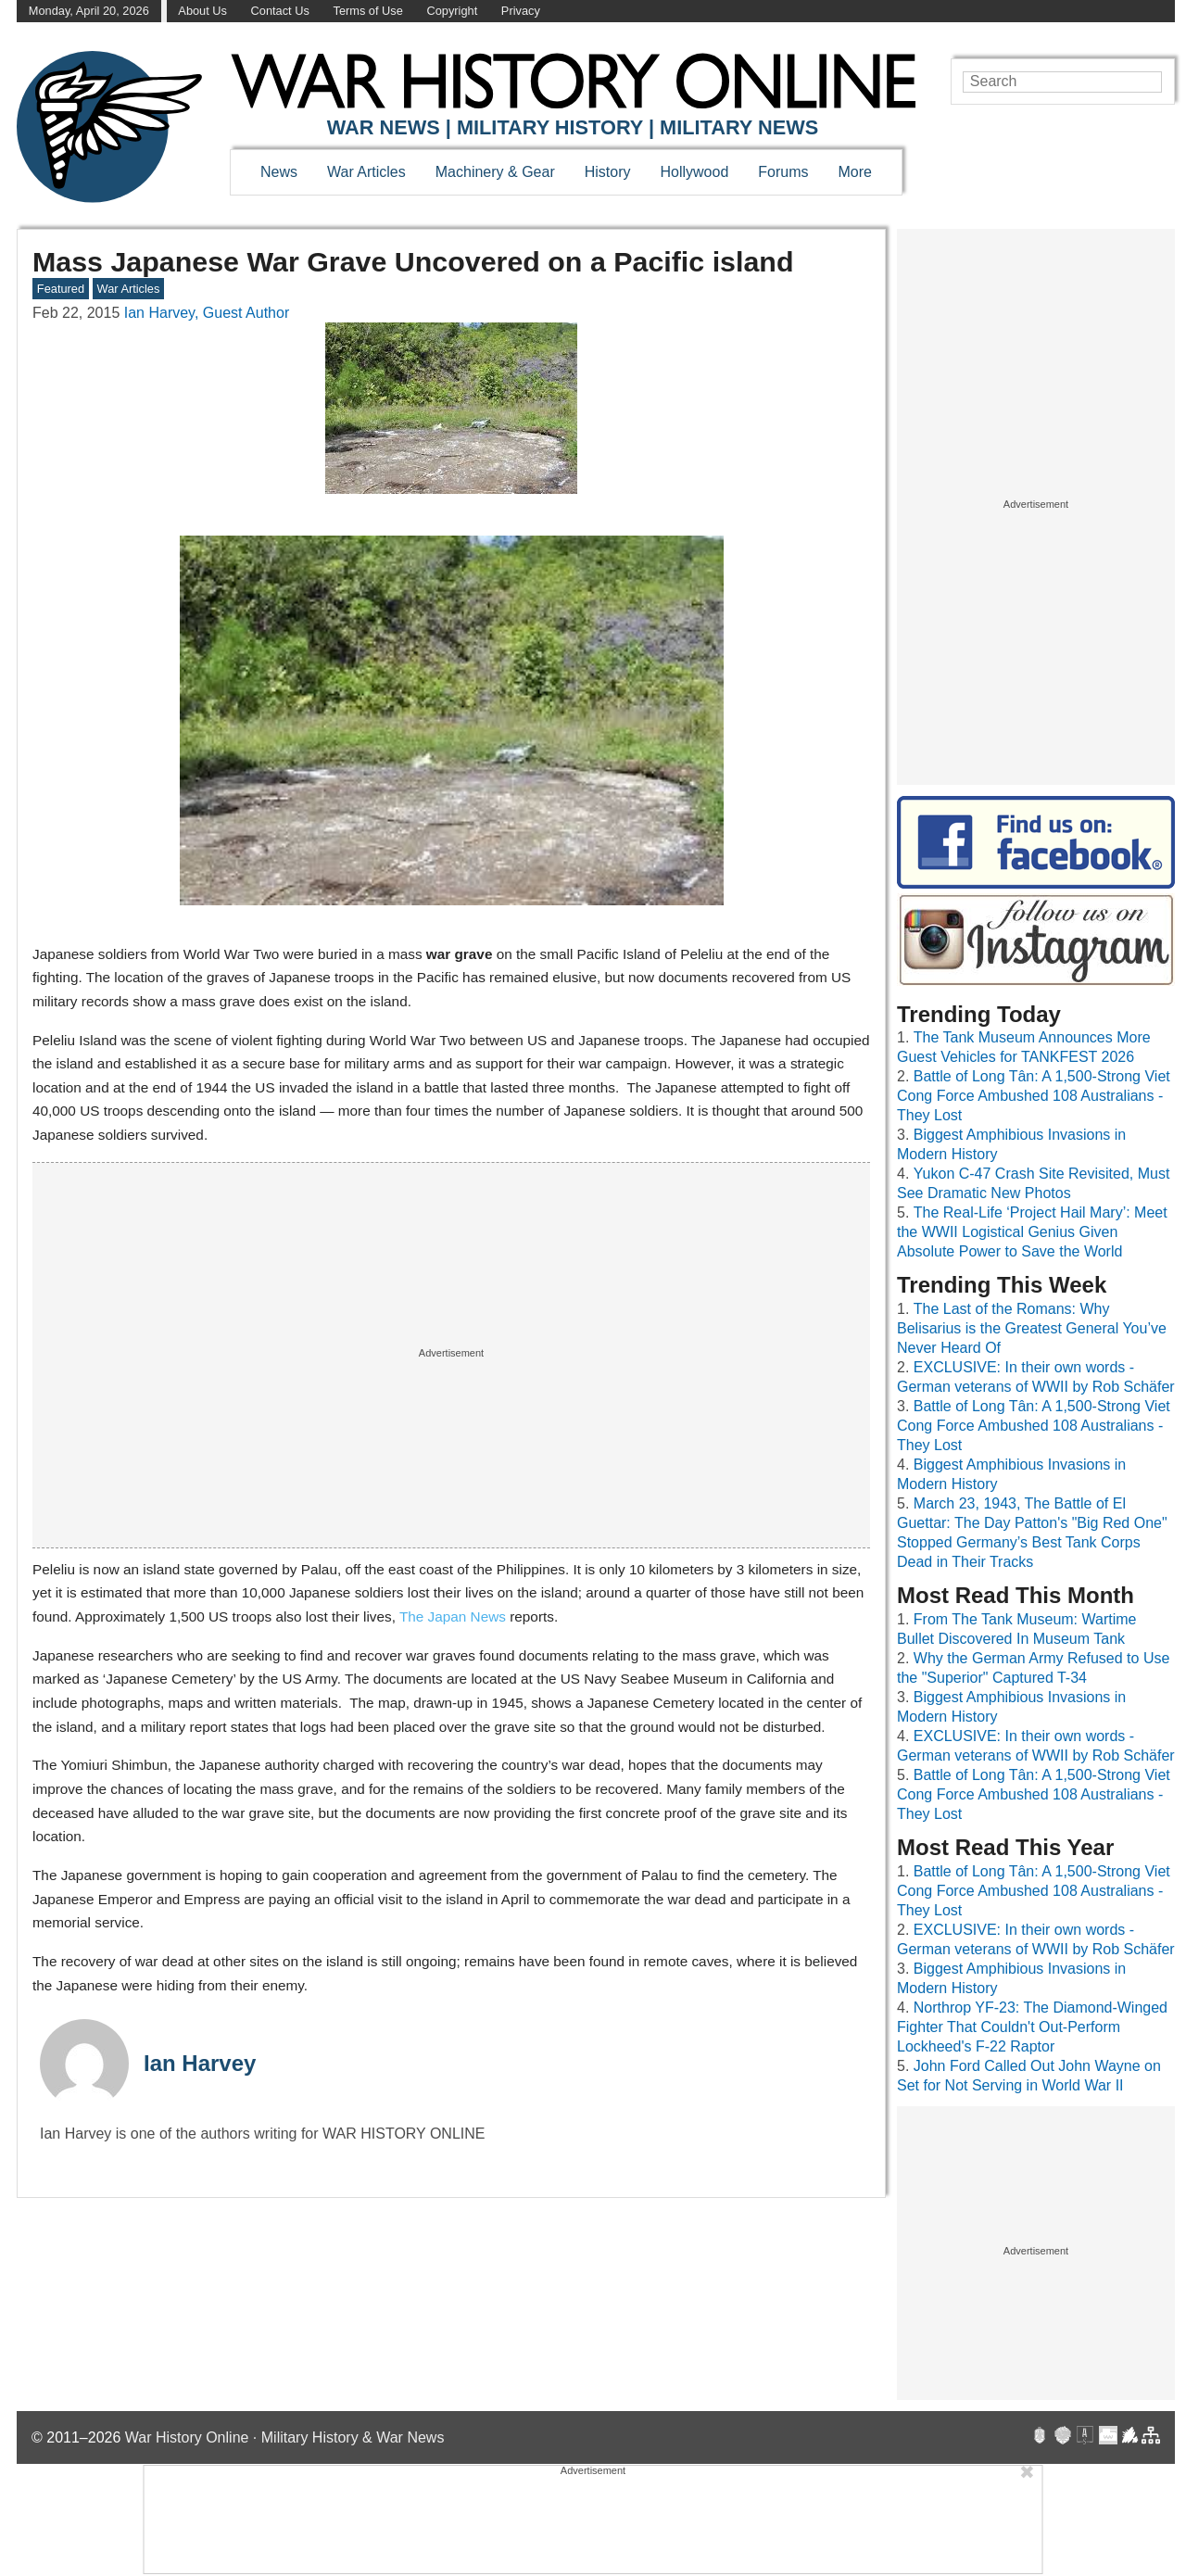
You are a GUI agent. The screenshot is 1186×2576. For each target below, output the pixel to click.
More (855, 172)
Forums (783, 172)
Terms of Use (367, 11)
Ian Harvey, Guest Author (206, 313)
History (608, 172)
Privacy (520, 11)
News (278, 172)
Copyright (451, 11)
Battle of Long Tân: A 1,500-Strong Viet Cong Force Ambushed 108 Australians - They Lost (1033, 1095)
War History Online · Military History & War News (285, 2437)
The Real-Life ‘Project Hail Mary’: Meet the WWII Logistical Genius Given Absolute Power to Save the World (1032, 1232)
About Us (202, 11)
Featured (60, 289)
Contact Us (280, 11)
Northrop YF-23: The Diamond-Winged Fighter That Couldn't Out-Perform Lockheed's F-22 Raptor (1032, 2027)
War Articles (366, 172)
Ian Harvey (200, 2063)
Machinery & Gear (495, 172)
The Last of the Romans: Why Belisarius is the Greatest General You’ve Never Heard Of (1032, 1328)
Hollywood (694, 172)
